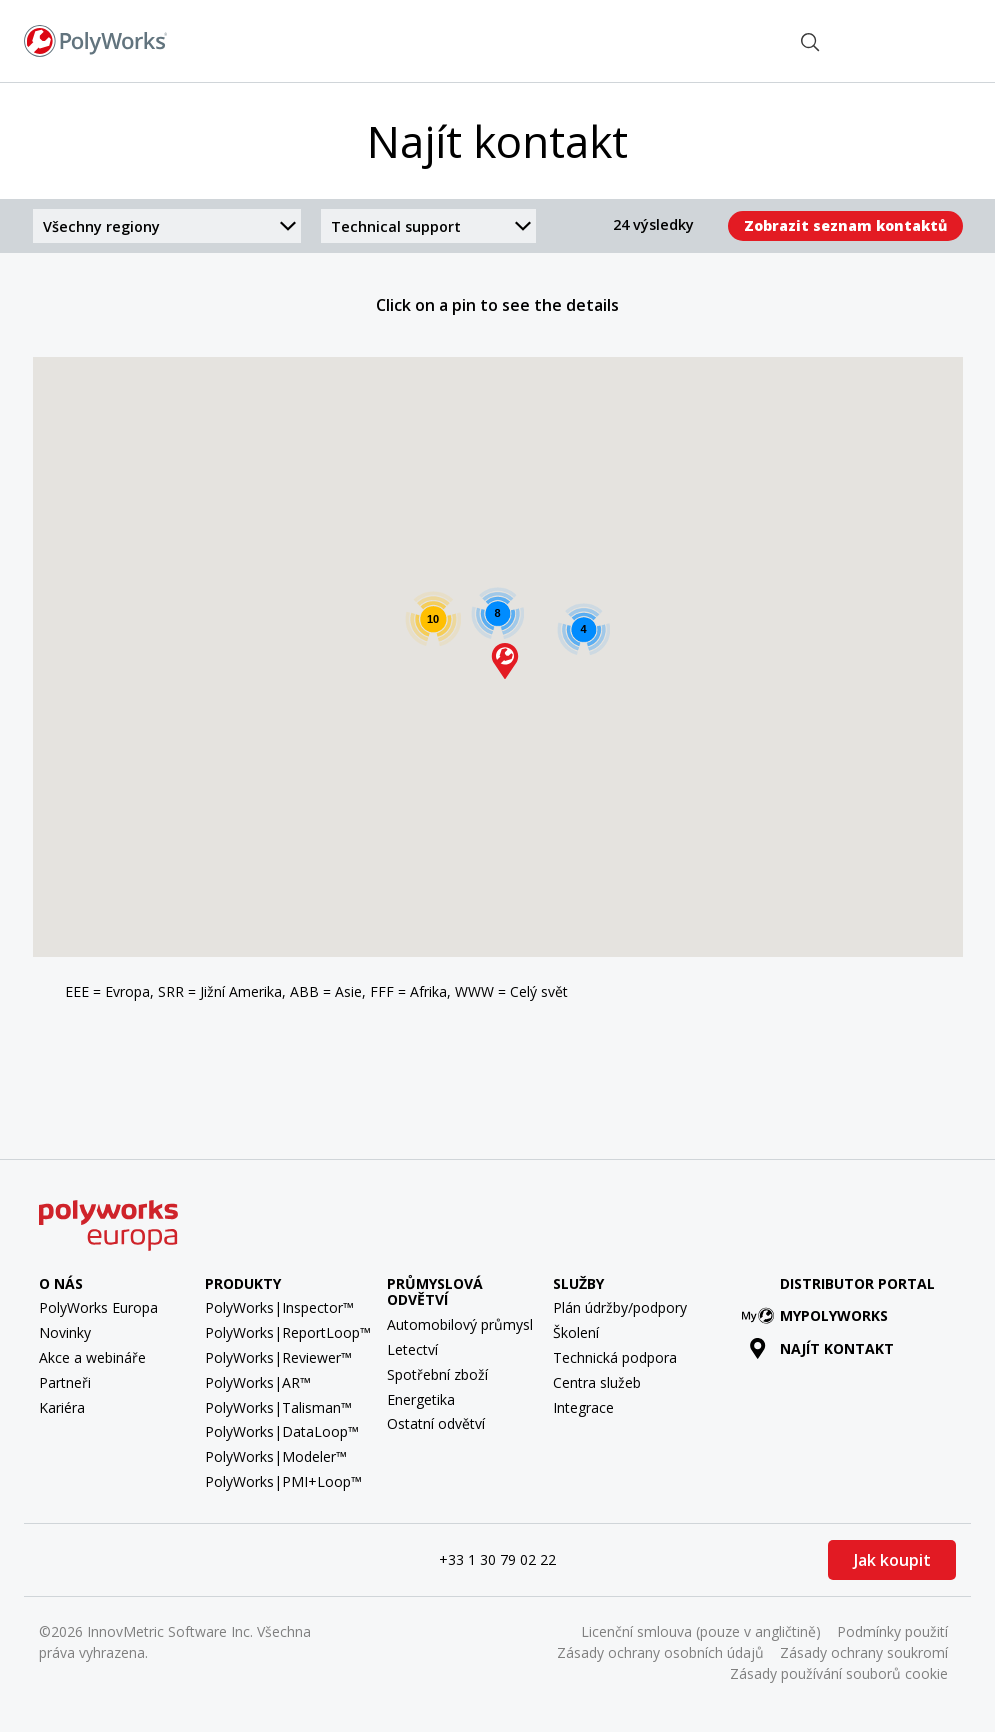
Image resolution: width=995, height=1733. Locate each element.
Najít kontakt (729, 40)
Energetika (421, 1399)
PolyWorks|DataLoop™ (282, 1431)
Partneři (65, 1382)
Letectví (412, 1349)
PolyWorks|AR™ (258, 1382)
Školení (576, 1332)
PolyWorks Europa (98, 1307)
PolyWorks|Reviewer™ (278, 1357)
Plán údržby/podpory (620, 1307)
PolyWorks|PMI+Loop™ (283, 1481)
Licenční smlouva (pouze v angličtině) (701, 1631)
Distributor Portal (857, 1283)
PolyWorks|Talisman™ (278, 1407)
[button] (505, 661)
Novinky (65, 1332)
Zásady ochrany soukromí (864, 1652)
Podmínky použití (892, 1631)
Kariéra (62, 1407)
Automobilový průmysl (460, 1324)
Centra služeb (597, 1382)
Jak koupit (892, 1560)
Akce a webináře (92, 1357)
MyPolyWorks (818, 1315)
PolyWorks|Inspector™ (279, 1307)
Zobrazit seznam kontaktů (845, 225)
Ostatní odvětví (436, 1423)
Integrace (583, 1407)
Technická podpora (615, 1357)
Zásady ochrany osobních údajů (660, 1652)
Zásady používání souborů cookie (839, 1673)
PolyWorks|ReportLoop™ (288, 1332)
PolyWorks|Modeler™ (276, 1456)
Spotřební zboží (437, 1374)
